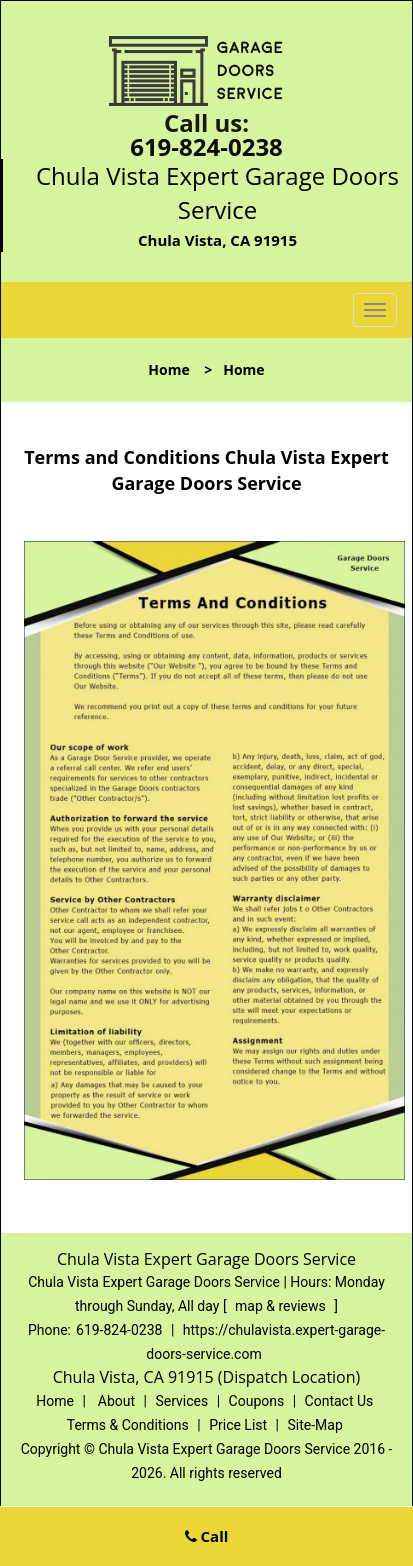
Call (207, 1536)
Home (168, 369)
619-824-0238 (206, 146)
